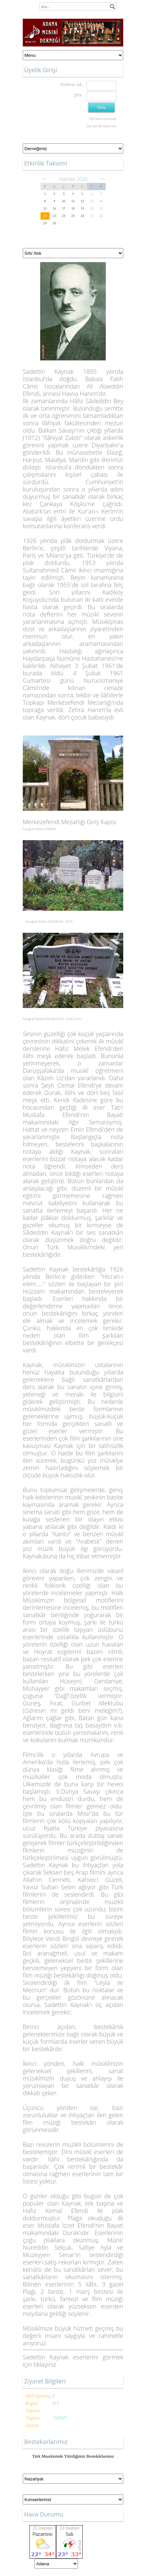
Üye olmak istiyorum (101, 126)
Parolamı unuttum (103, 118)
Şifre (78, 95)
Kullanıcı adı (71, 84)
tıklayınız (44, 2364)
